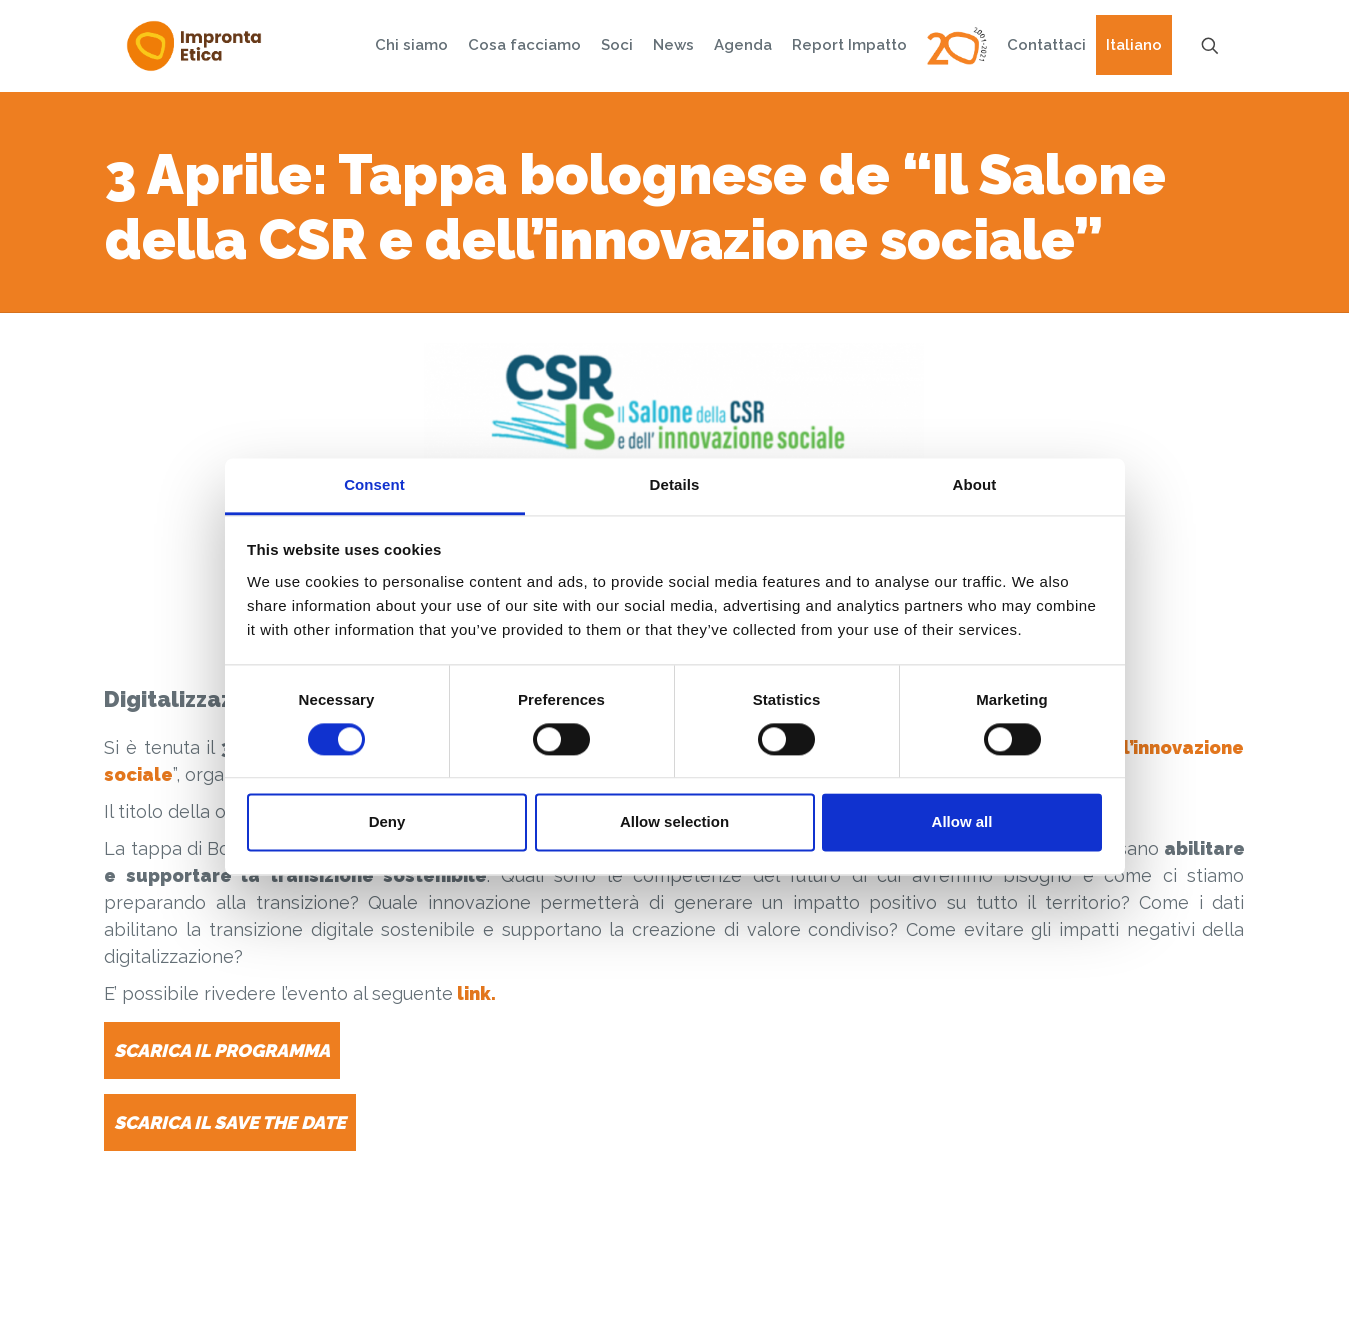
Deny (387, 822)
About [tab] (975, 484)
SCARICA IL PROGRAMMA (222, 1050)
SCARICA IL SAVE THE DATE (230, 1122)
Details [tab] (675, 484)
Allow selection (674, 822)
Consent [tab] (374, 484)
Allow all (962, 822)
